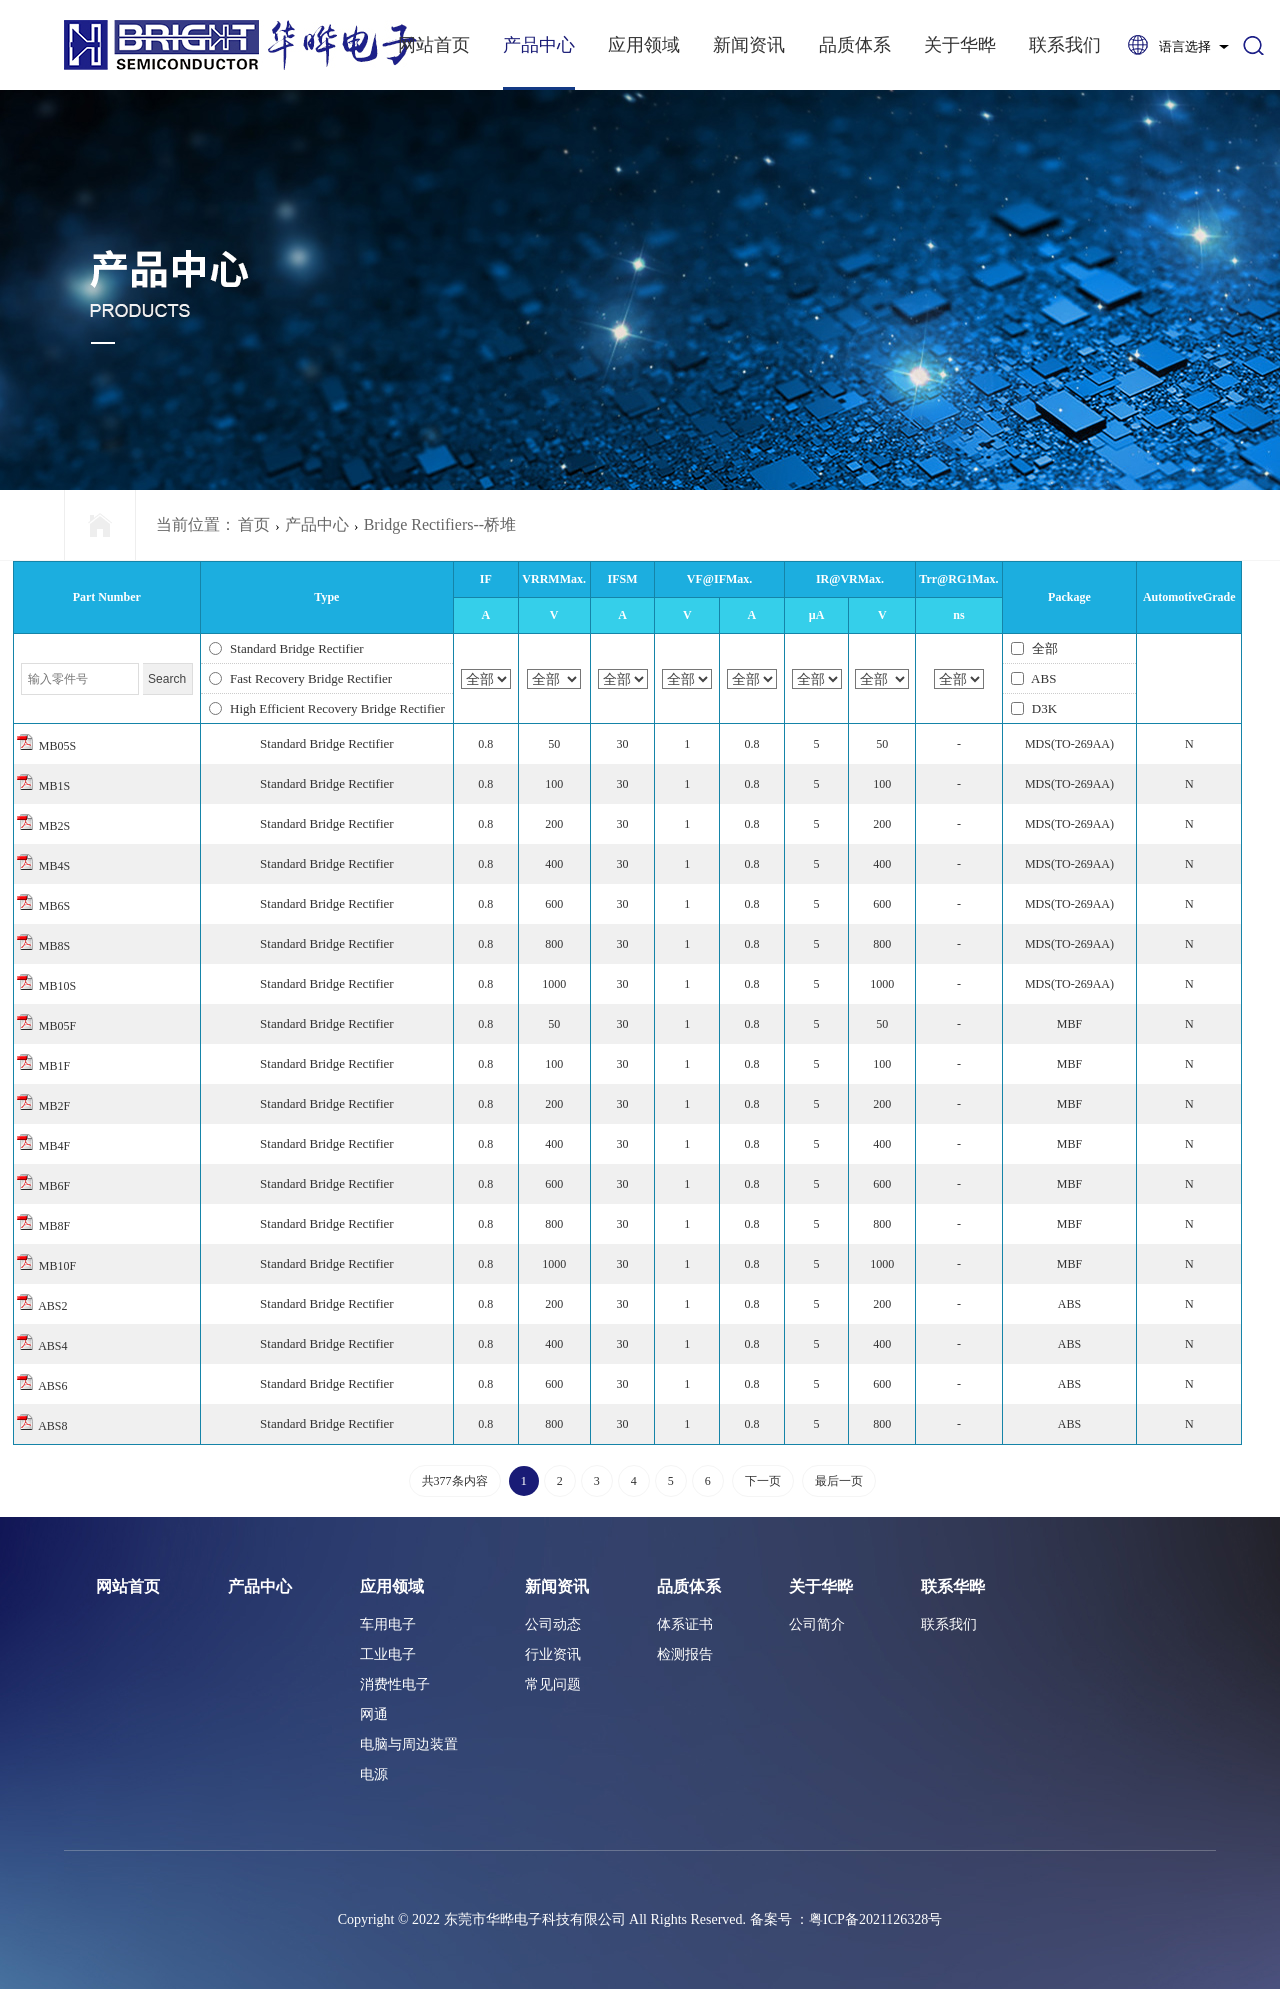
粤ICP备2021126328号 (875, 1919)
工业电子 (388, 1654)
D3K (1034, 708)
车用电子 (388, 1624)
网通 (374, 1714)
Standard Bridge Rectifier (286, 648)
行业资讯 (553, 1654)
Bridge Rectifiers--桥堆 (440, 524)
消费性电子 (395, 1684)
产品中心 (539, 45)
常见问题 (553, 1684)
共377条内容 (455, 1481)
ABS (1034, 678)
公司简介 (817, 1624)
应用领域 (644, 45)
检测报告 (685, 1654)
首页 (254, 524)
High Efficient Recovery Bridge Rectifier (327, 708)
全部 (1034, 648)
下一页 (763, 1481)
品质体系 (855, 45)
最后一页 (839, 1481)
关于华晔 (960, 45)
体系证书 (685, 1624)
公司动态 (553, 1624)
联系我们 (1065, 45)
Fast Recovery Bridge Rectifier (300, 678)
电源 (374, 1774)
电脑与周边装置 (409, 1744)
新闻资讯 (749, 45)
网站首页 (434, 45)
